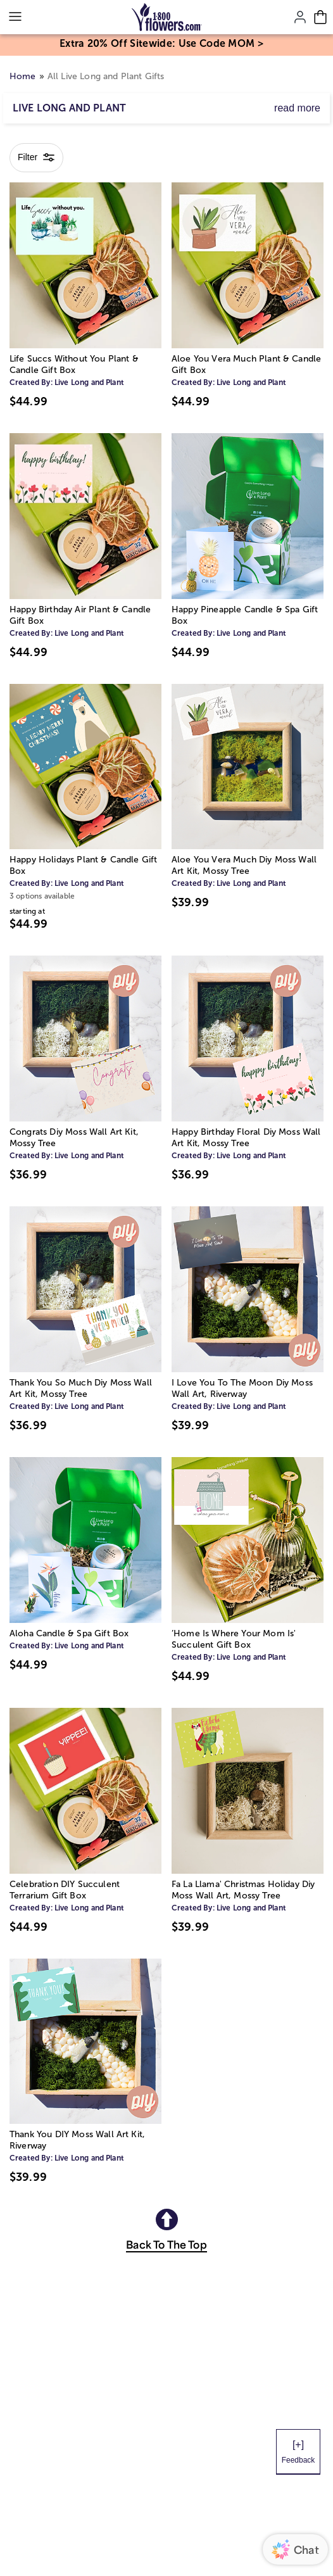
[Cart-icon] (320, 17)
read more (297, 108)
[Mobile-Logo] (167, 17)
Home (22, 76)
